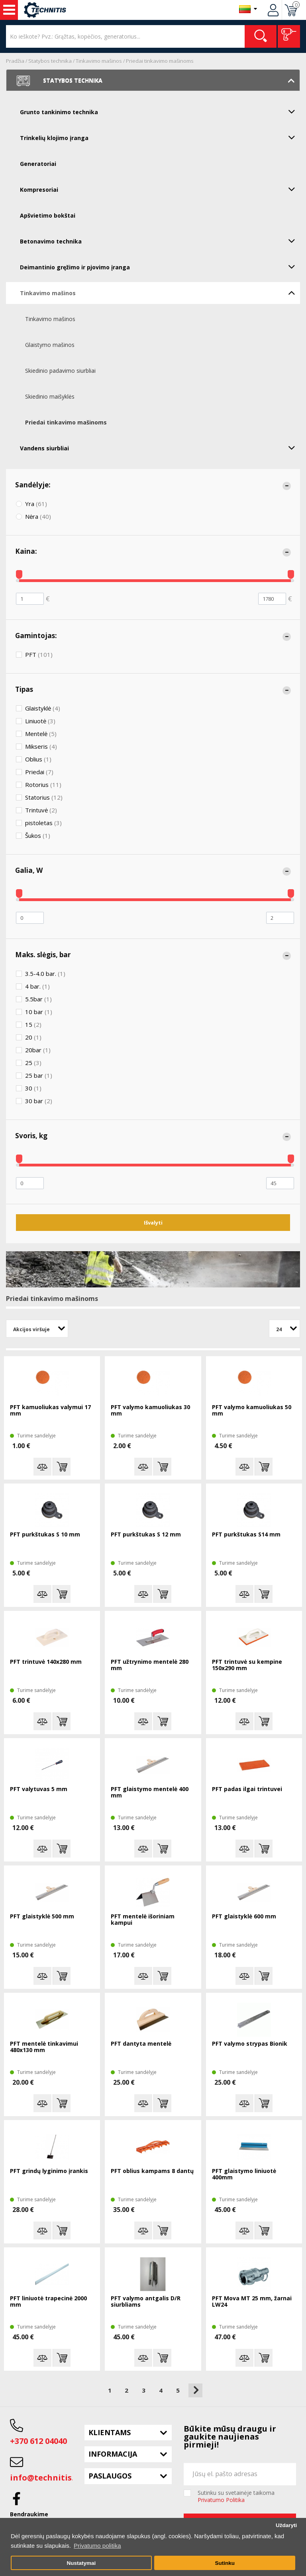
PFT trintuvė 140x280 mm (46, 1662)
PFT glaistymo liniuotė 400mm (244, 2174)
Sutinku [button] (225, 2563)
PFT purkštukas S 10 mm (45, 1534)
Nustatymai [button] (81, 2563)
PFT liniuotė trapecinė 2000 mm (48, 2301)
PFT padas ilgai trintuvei (247, 1789)
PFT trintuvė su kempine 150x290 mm (247, 1665)
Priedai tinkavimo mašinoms (160, 60)
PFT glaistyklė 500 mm (42, 1916)
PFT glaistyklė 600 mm (244, 1916)
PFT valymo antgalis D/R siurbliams (145, 2301)
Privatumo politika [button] (97, 2545)
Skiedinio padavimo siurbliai (60, 370)
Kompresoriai (160, 189)
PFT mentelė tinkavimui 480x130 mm (44, 2047)
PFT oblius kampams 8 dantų (152, 2171)
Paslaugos (109, 2476)
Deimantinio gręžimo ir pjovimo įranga (160, 266)
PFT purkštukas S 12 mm (146, 1534)
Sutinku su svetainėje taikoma (236, 2496)
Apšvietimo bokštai (47, 215)
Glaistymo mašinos (50, 345)
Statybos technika (50, 60)
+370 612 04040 (38, 2441)
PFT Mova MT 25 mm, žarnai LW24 (252, 2301)
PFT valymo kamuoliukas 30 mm (150, 1410)
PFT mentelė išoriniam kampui (143, 1919)
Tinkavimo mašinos (99, 60)
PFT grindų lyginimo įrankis (49, 2171)
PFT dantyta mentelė (141, 2044)
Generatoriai (38, 163)
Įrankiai (9, 10)
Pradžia (15, 60)
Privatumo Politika (221, 2500)
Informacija (112, 2454)
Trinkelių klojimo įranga (160, 137)
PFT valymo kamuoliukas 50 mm (251, 1410)
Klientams (109, 2432)
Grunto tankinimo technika (160, 111)
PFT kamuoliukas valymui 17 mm (50, 1410)
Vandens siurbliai (160, 447)
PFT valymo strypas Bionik (249, 2044)
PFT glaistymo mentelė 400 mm (149, 1792)
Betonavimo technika (160, 240)
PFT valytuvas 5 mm (38, 1789)
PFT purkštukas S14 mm (246, 1534)
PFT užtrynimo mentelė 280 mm (149, 1665)
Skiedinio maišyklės (50, 396)
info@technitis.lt (45, 2477)
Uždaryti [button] (286, 2525)
